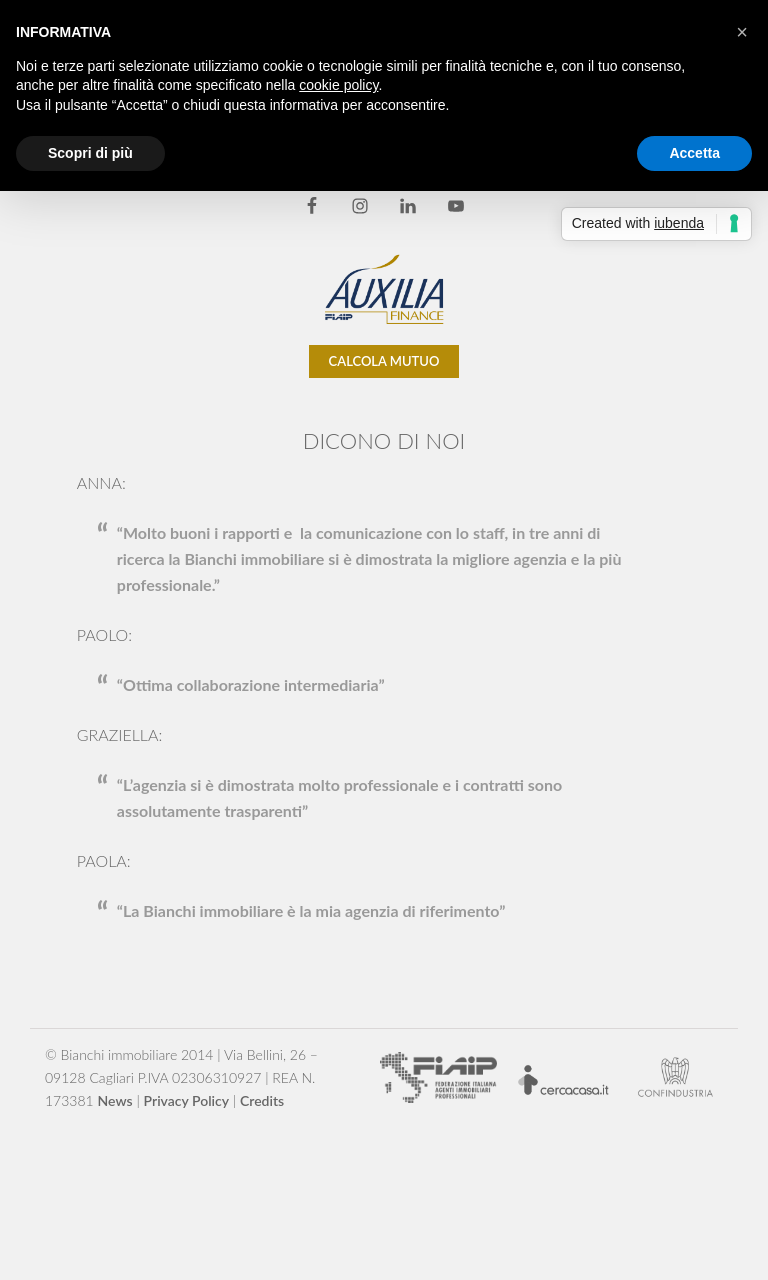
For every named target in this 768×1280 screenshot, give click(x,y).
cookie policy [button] (338, 85)
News (115, 1100)
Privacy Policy (187, 1100)
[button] (742, 32)
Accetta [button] (694, 153)
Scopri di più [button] (90, 153)
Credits (262, 1100)
